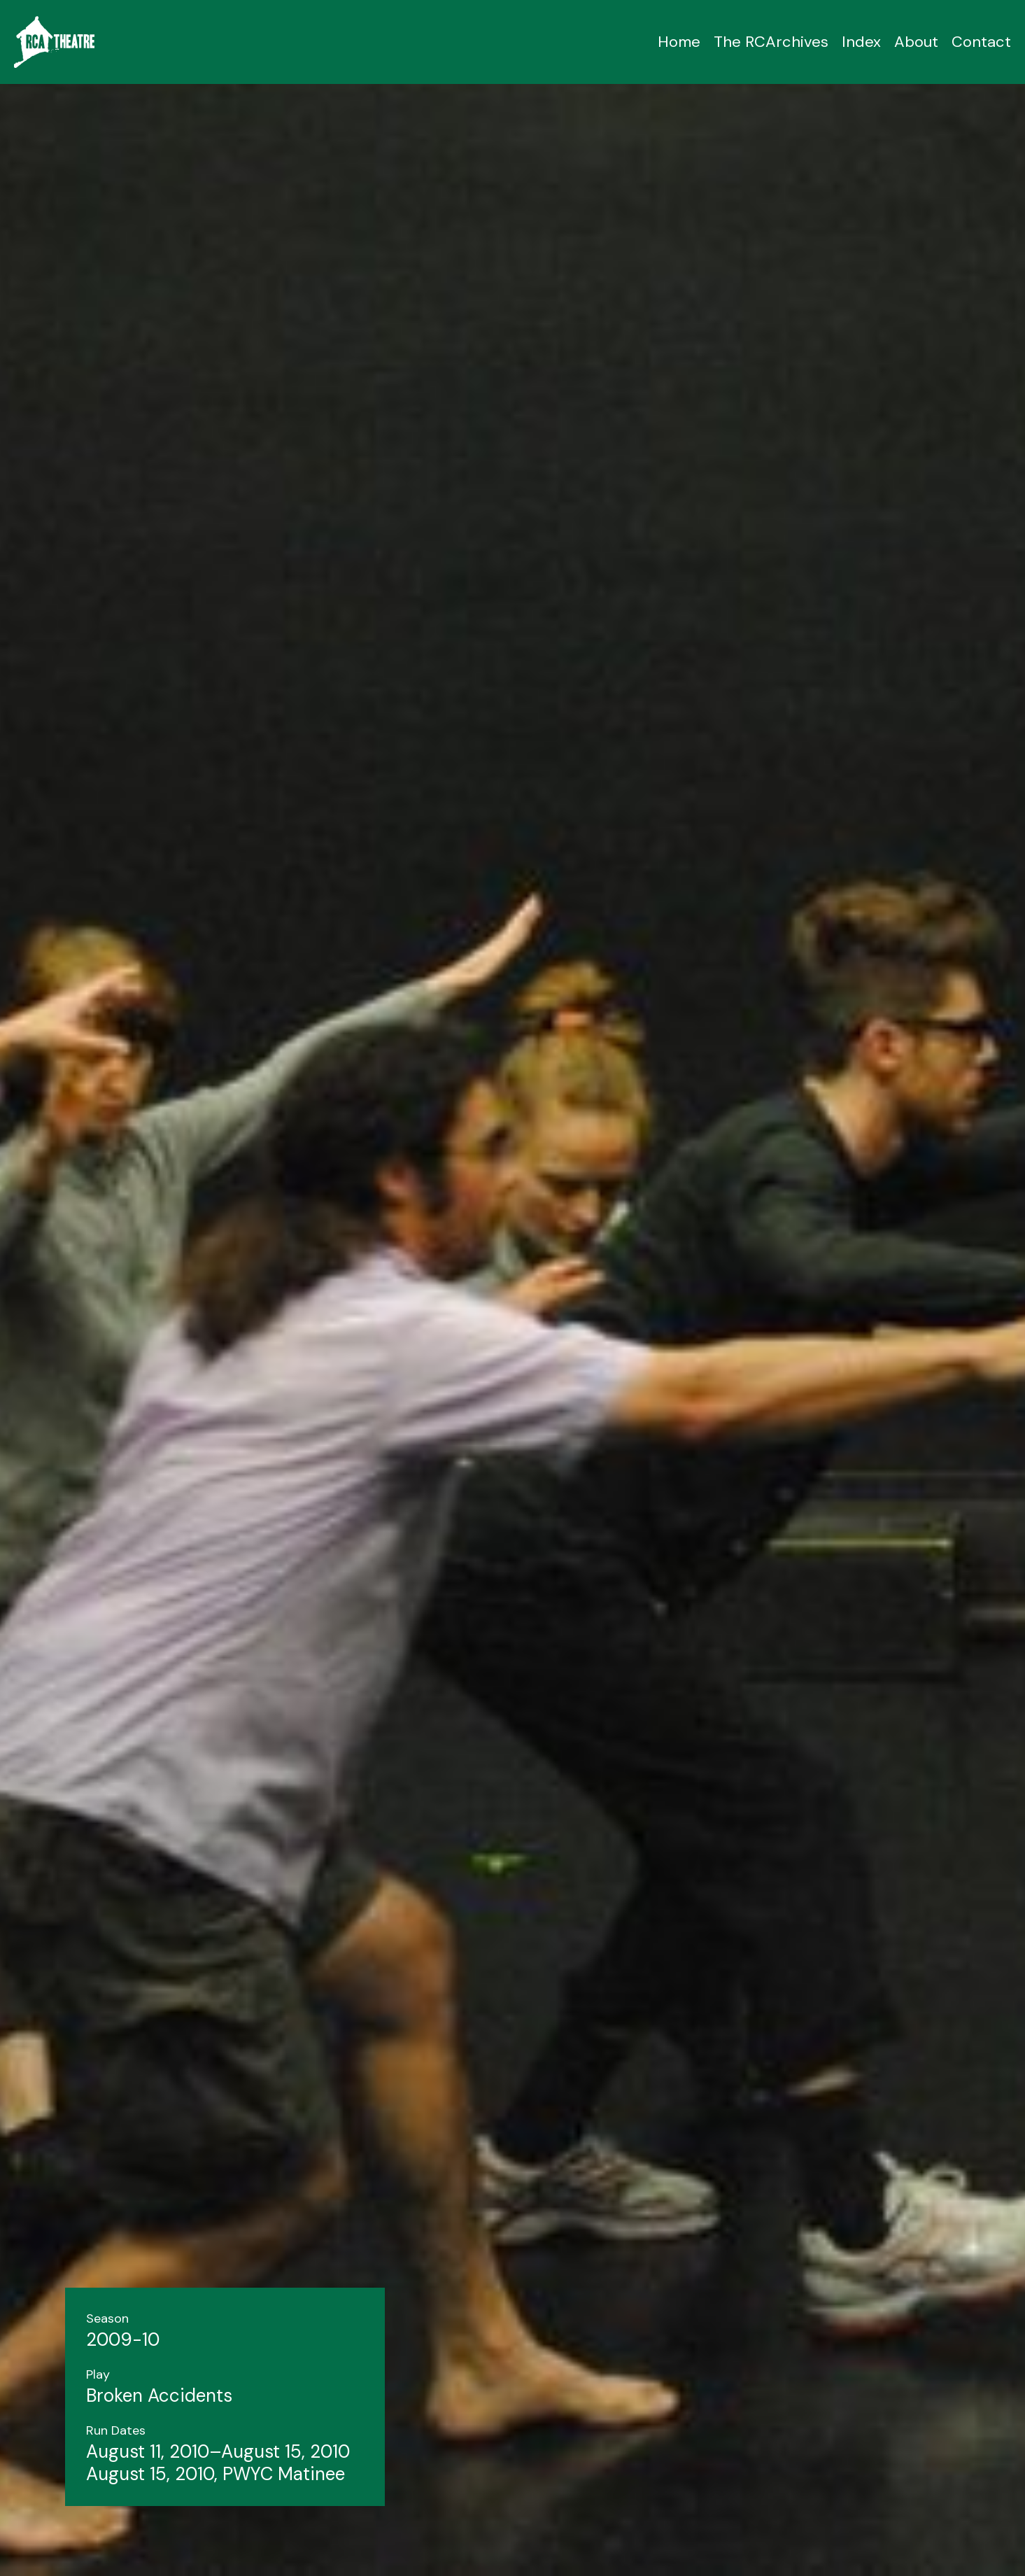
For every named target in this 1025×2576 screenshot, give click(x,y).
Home (679, 41)
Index (861, 41)
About (916, 41)
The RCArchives (771, 41)
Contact (981, 41)
